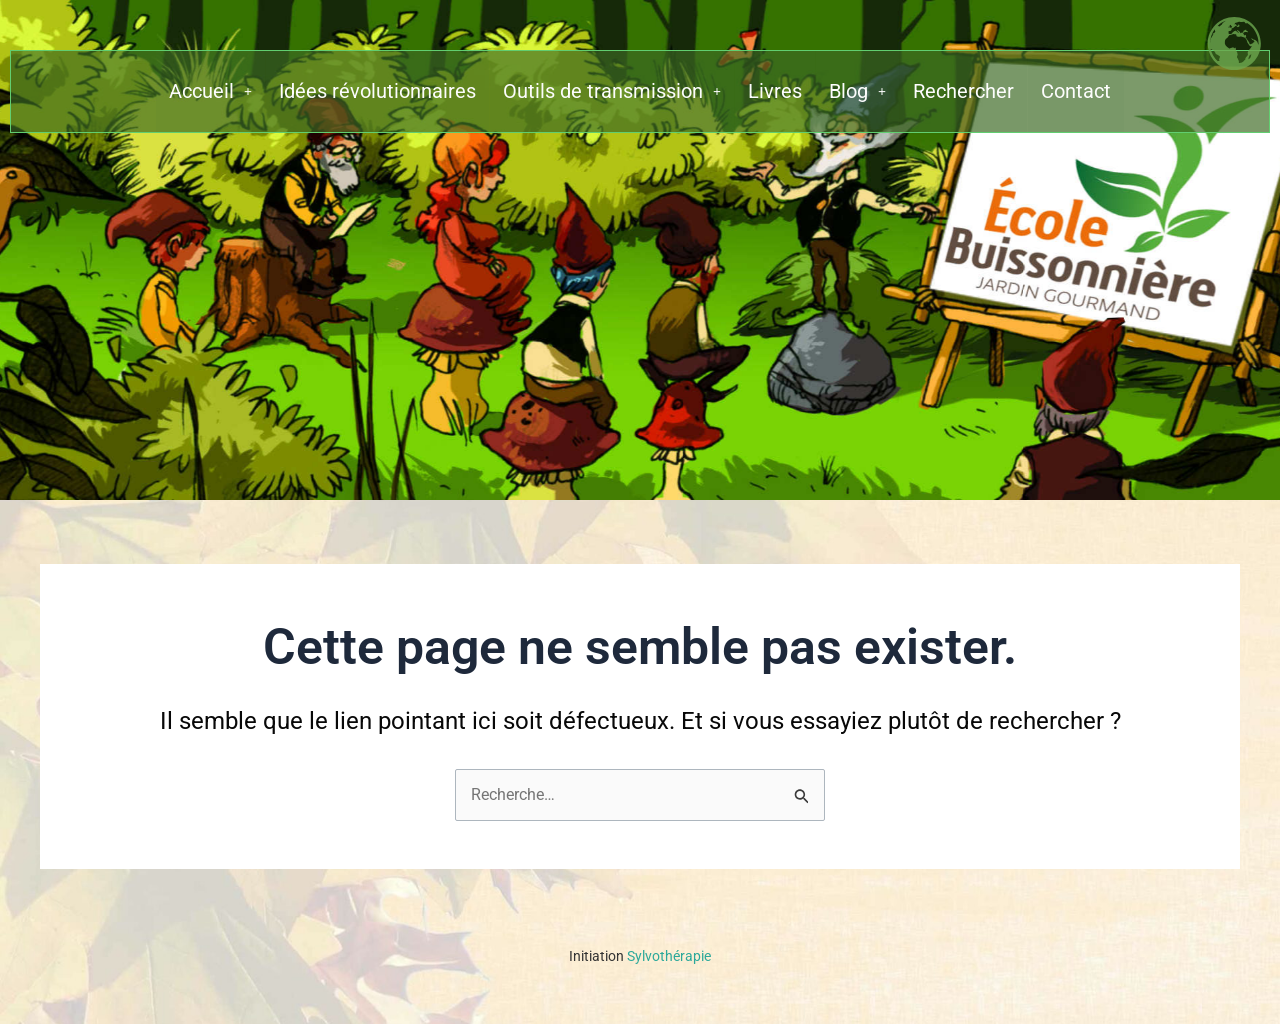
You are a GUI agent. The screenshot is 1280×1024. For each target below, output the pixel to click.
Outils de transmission (612, 93)
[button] (210, 93)
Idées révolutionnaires (377, 93)
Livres (775, 93)
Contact (1076, 93)
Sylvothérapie (640, 957)
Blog (857, 93)
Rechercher (963, 93)
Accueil (210, 93)
